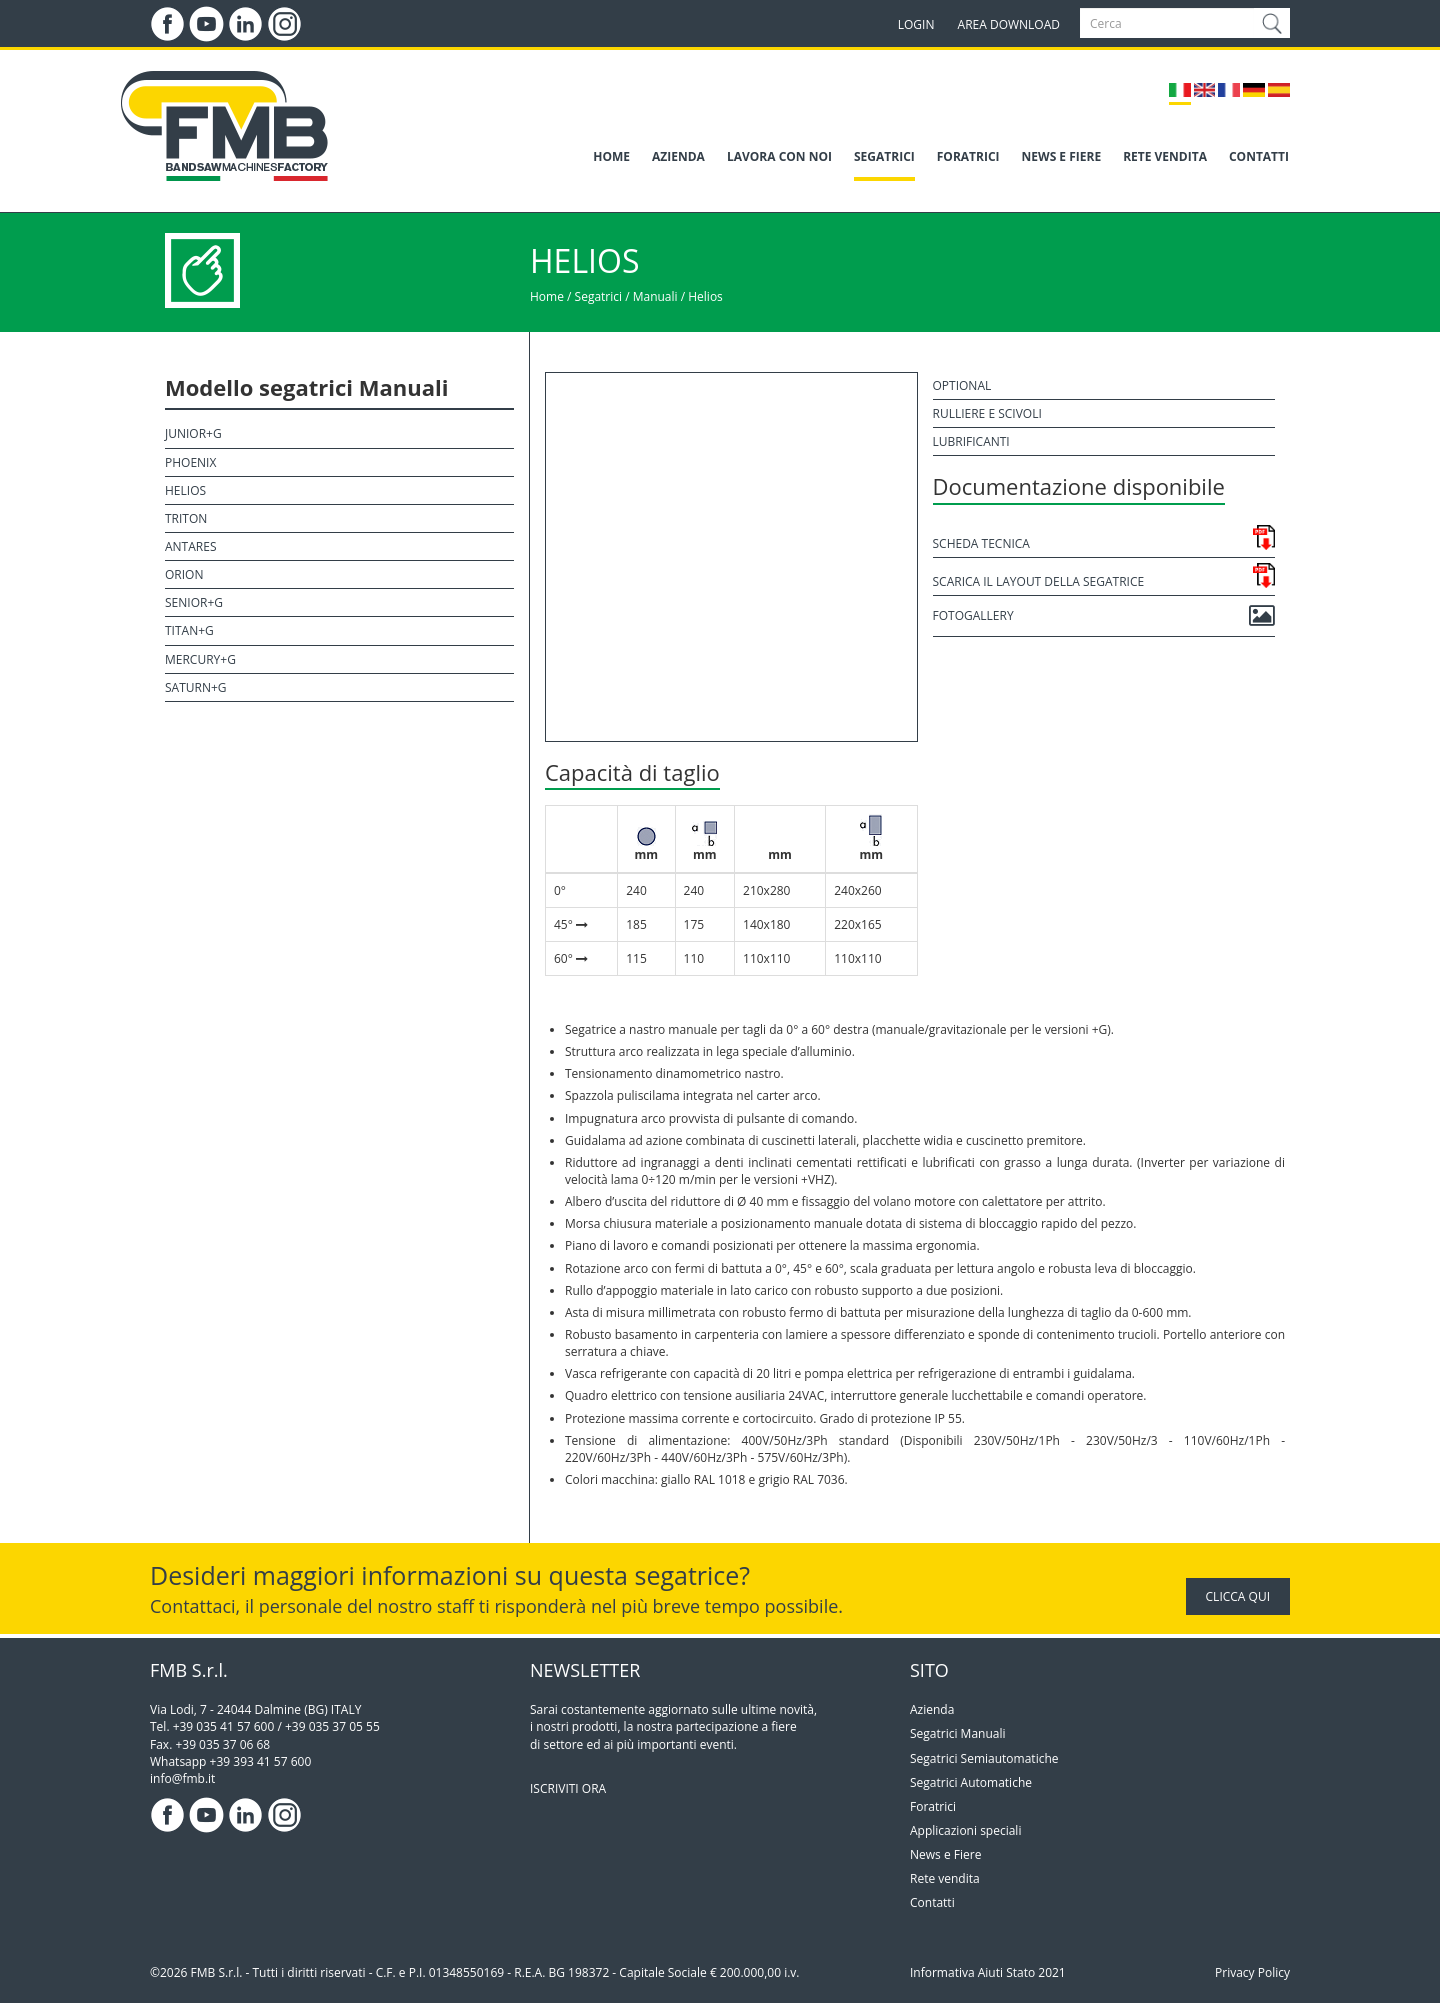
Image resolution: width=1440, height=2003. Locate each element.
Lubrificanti (971, 441)
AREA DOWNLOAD (1009, 24)
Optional (962, 385)
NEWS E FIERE (1062, 156)
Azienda (932, 1709)
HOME (611, 156)
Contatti (932, 1902)
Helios (705, 296)
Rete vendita (945, 1878)
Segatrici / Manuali (626, 296)
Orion (184, 574)
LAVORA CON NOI (779, 156)
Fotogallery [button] (1104, 616)
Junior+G (193, 433)
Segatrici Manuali (958, 1733)
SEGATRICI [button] (884, 156)
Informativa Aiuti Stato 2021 (988, 1972)
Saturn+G (196, 687)
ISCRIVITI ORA (568, 1788)
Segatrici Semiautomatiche (984, 1758)
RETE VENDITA (1165, 156)
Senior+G (194, 602)
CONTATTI (1259, 156)
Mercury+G (200, 659)
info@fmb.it (182, 1778)
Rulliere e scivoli (987, 413)
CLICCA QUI (1238, 1596)
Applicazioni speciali (965, 1830)
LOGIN (916, 24)
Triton (186, 518)
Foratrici (933, 1806)
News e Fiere (945, 1854)
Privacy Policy (1252, 1972)
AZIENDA (678, 156)
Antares (190, 546)
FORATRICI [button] (968, 156)
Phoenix (190, 462)
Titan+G (189, 630)
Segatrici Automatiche (971, 1782)
